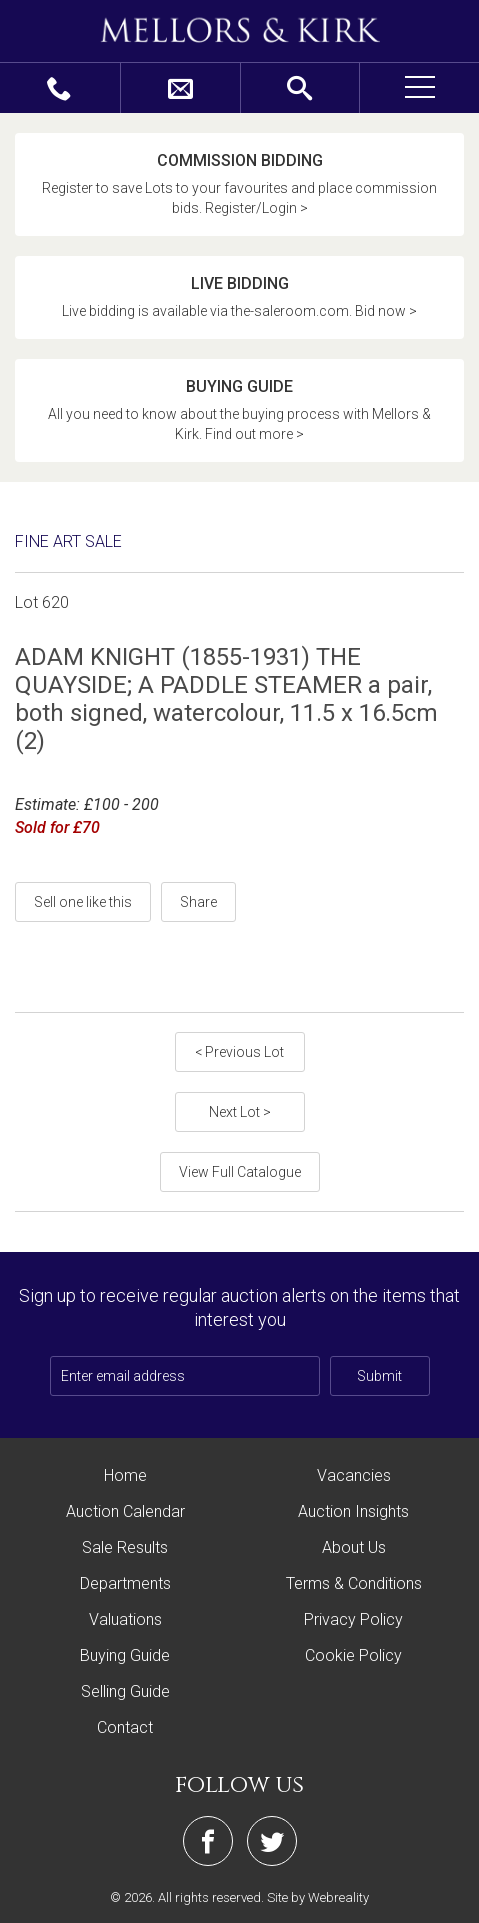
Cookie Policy (353, 1655)
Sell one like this (83, 902)
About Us (354, 1547)
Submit (379, 1376)
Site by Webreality (318, 1897)
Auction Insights (353, 1511)
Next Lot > (240, 1112)
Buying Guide (125, 1655)
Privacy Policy (353, 1619)
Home (125, 1475)
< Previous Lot (239, 1052)
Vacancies (354, 1475)
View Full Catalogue (240, 1172)
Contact (125, 1727)
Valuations (125, 1619)
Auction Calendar (125, 1511)
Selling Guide (125, 1691)
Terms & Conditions (354, 1583)
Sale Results (125, 1547)
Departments (125, 1583)
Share (198, 902)
